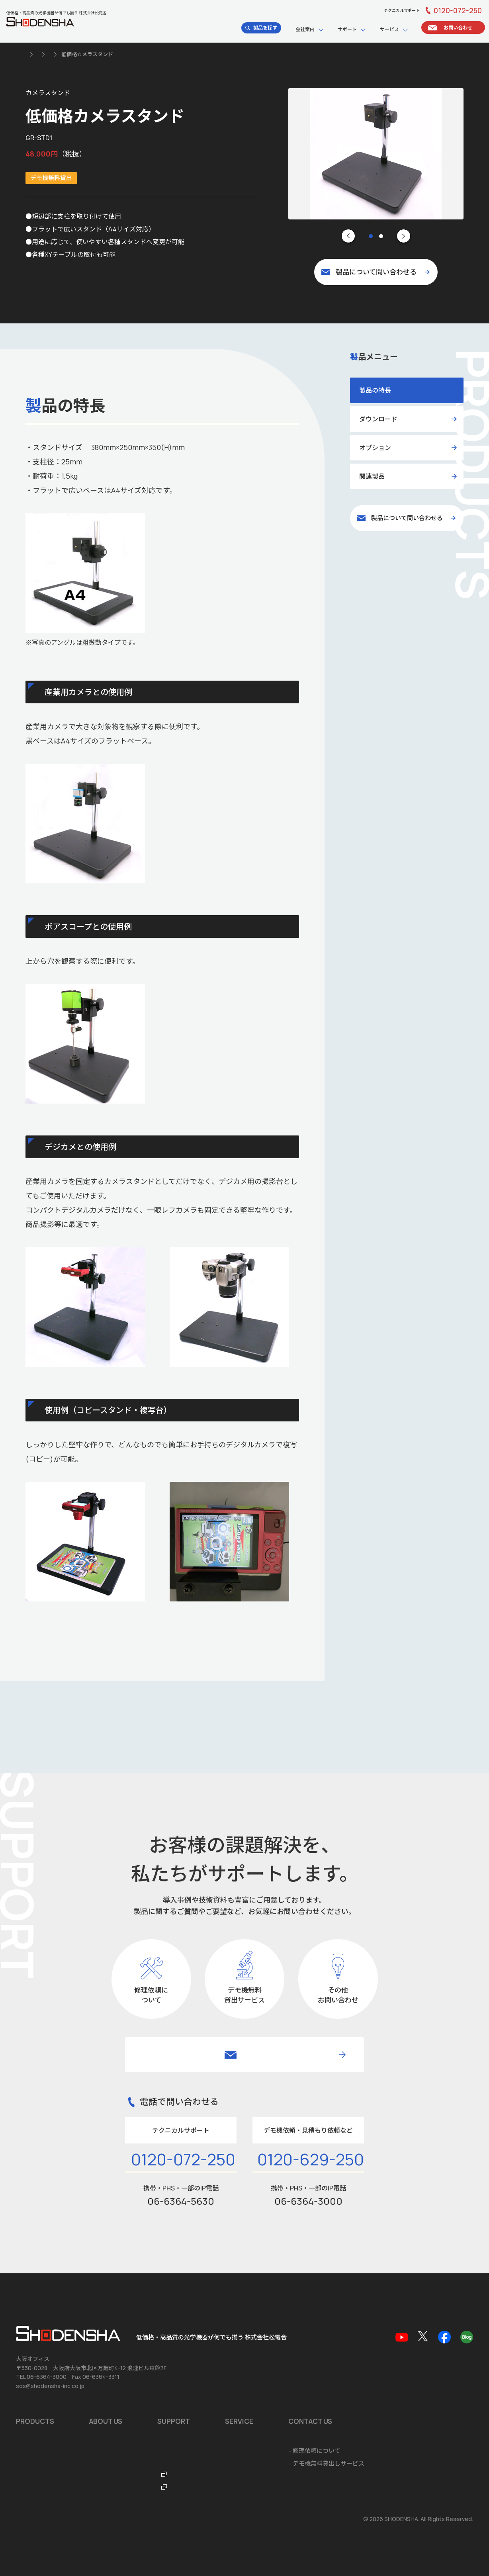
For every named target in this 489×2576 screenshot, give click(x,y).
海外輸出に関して (375, 2393)
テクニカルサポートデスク (256, 2393)
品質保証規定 (238, 2380)
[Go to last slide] (348, 236)
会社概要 (101, 2368)
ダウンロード (378, 419)
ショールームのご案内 (119, 2419)
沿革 (95, 2380)
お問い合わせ (34, 2463)
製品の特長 (375, 390)
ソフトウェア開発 (375, 2368)
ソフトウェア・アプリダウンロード (268, 2368)
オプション (375, 447)
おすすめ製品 (34, 2380)
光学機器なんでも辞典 (250, 2406)
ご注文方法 (366, 2406)
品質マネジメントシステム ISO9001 (137, 2393)
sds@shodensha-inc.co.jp (50, 2316)
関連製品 (372, 476)
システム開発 (369, 2380)
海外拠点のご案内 (113, 2406)
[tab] (371, 236)
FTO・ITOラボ (240, 2419)
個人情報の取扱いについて (47, 2519)
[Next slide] (404, 236)
